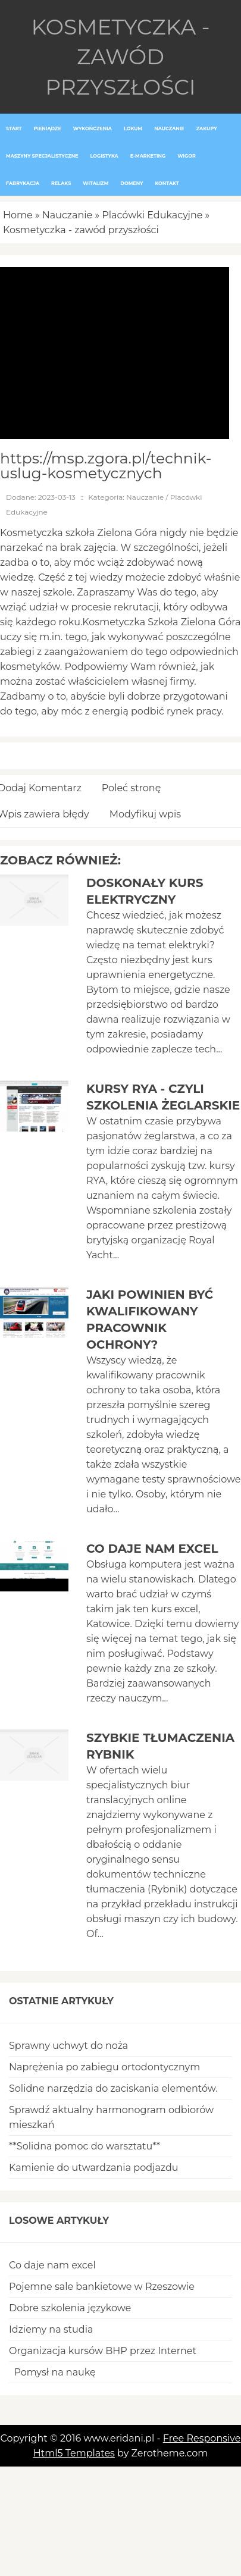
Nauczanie (67, 215)
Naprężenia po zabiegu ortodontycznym (104, 2067)
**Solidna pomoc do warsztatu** (84, 2146)
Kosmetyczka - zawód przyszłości (81, 230)
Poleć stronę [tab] (131, 788)
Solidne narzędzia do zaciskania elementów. (113, 2088)
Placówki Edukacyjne (152, 215)
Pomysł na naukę (52, 2372)
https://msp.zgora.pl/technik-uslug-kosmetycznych (105, 465)
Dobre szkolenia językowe (70, 2308)
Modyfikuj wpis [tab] (145, 814)
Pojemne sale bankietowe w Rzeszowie (102, 2286)
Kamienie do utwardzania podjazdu (93, 2167)
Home (18, 215)
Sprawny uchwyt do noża (68, 2045)
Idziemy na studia (51, 2329)
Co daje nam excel (152, 1548)
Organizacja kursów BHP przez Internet (102, 2350)
